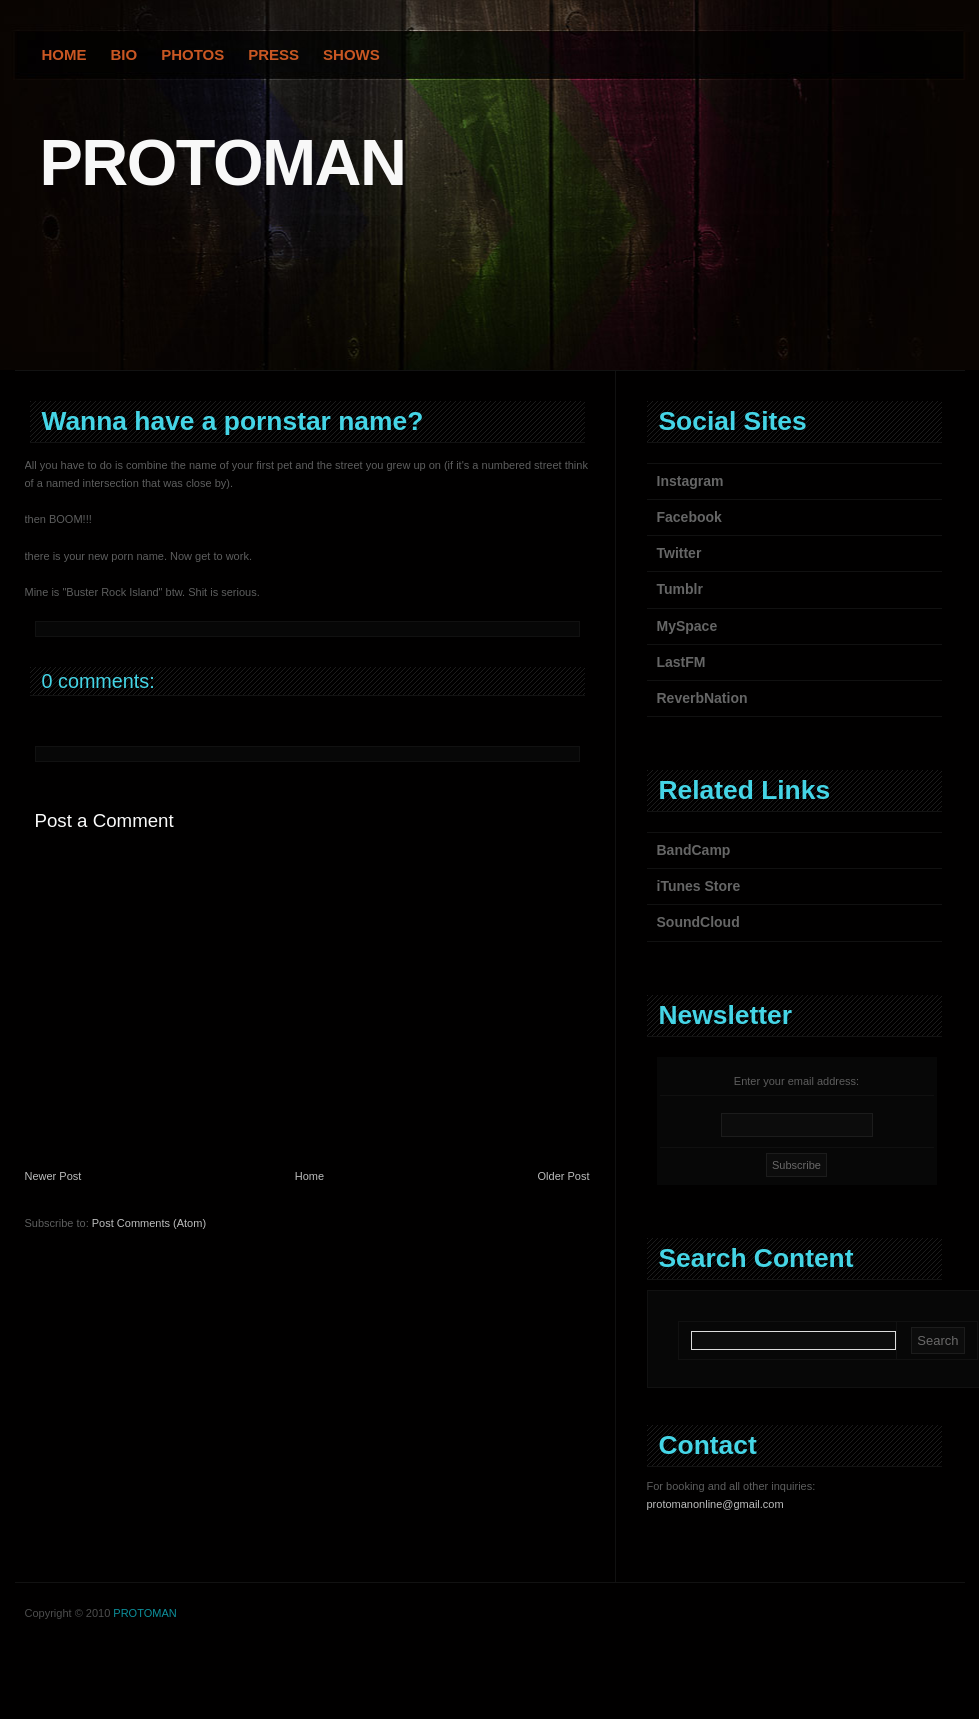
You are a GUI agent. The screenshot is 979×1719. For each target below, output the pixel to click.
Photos (192, 54)
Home (64, 54)
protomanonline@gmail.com (715, 1504)
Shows (351, 54)
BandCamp (694, 850)
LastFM (681, 662)
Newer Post (53, 1176)
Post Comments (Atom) (149, 1223)
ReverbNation (702, 698)
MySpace (687, 626)
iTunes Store (699, 886)
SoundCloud (698, 922)
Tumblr (680, 589)
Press (273, 54)
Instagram (690, 481)
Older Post (564, 1176)
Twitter (679, 553)
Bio (124, 54)
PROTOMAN (223, 162)
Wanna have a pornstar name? (233, 421)
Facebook (689, 517)
